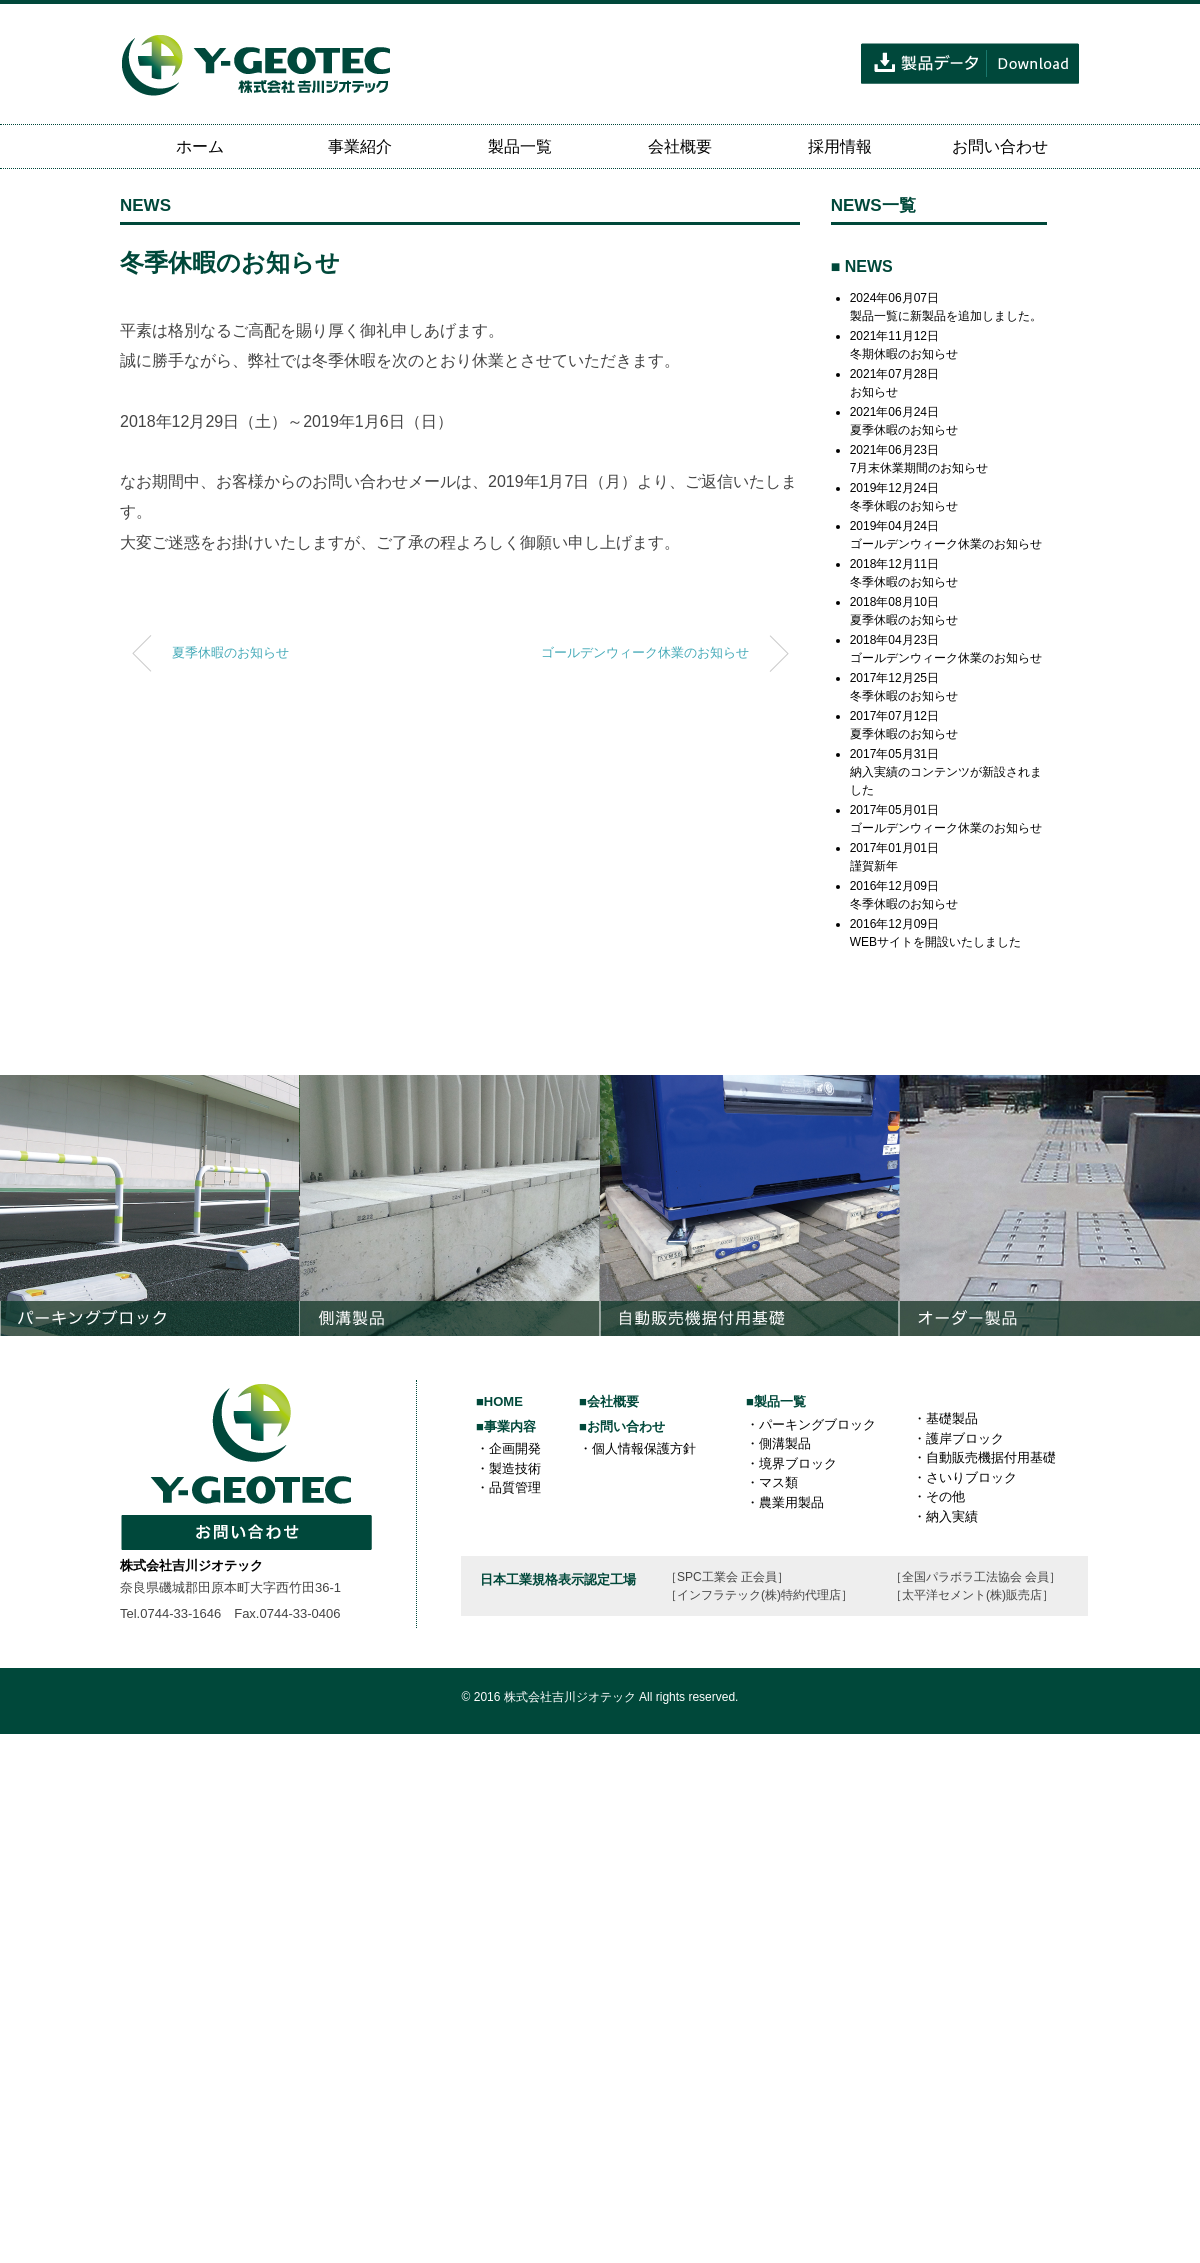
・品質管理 (508, 1487)
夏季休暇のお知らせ (230, 653)
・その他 (939, 1496)
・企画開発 (508, 1448)
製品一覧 (520, 146)
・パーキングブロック (811, 1424)
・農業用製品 (785, 1502)
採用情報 (840, 146)
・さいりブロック (965, 1477)
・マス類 (772, 1482)
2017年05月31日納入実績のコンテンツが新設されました (946, 772)
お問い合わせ (1000, 146)
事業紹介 (360, 146)
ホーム (200, 146)
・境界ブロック (791, 1463)
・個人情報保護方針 (637, 1448)
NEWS (145, 205)
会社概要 (680, 146)
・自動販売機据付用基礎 (984, 1457)
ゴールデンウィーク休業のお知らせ (645, 653)
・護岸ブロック (958, 1438)
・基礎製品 (945, 1418)
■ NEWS (862, 266)
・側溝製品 (778, 1443)
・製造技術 (508, 1468)
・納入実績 (945, 1516)
